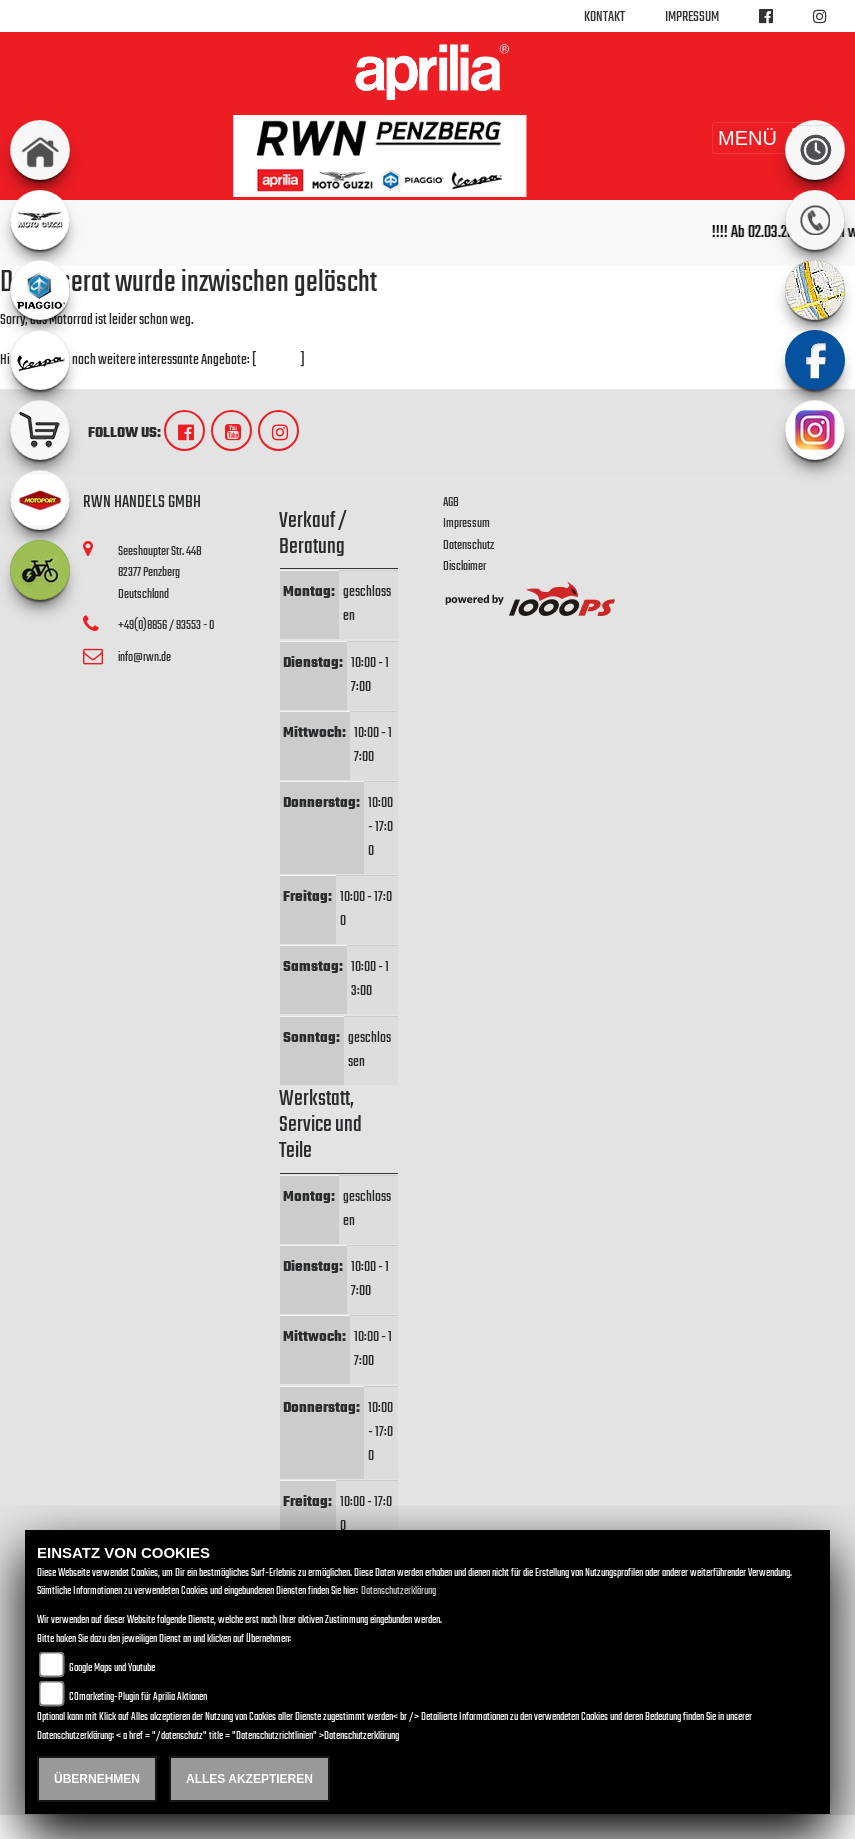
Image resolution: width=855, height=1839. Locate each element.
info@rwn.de (144, 657)
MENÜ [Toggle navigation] (775, 138)
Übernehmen (97, 1779)
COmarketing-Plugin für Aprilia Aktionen (138, 1697)
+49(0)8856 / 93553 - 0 (166, 625)
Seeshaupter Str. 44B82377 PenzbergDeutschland (160, 573)
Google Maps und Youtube (112, 1668)
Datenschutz (468, 545)
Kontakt (604, 17)
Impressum (692, 17)
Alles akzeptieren (249, 1779)
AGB (451, 502)
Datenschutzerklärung (398, 1591)
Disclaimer (464, 566)
